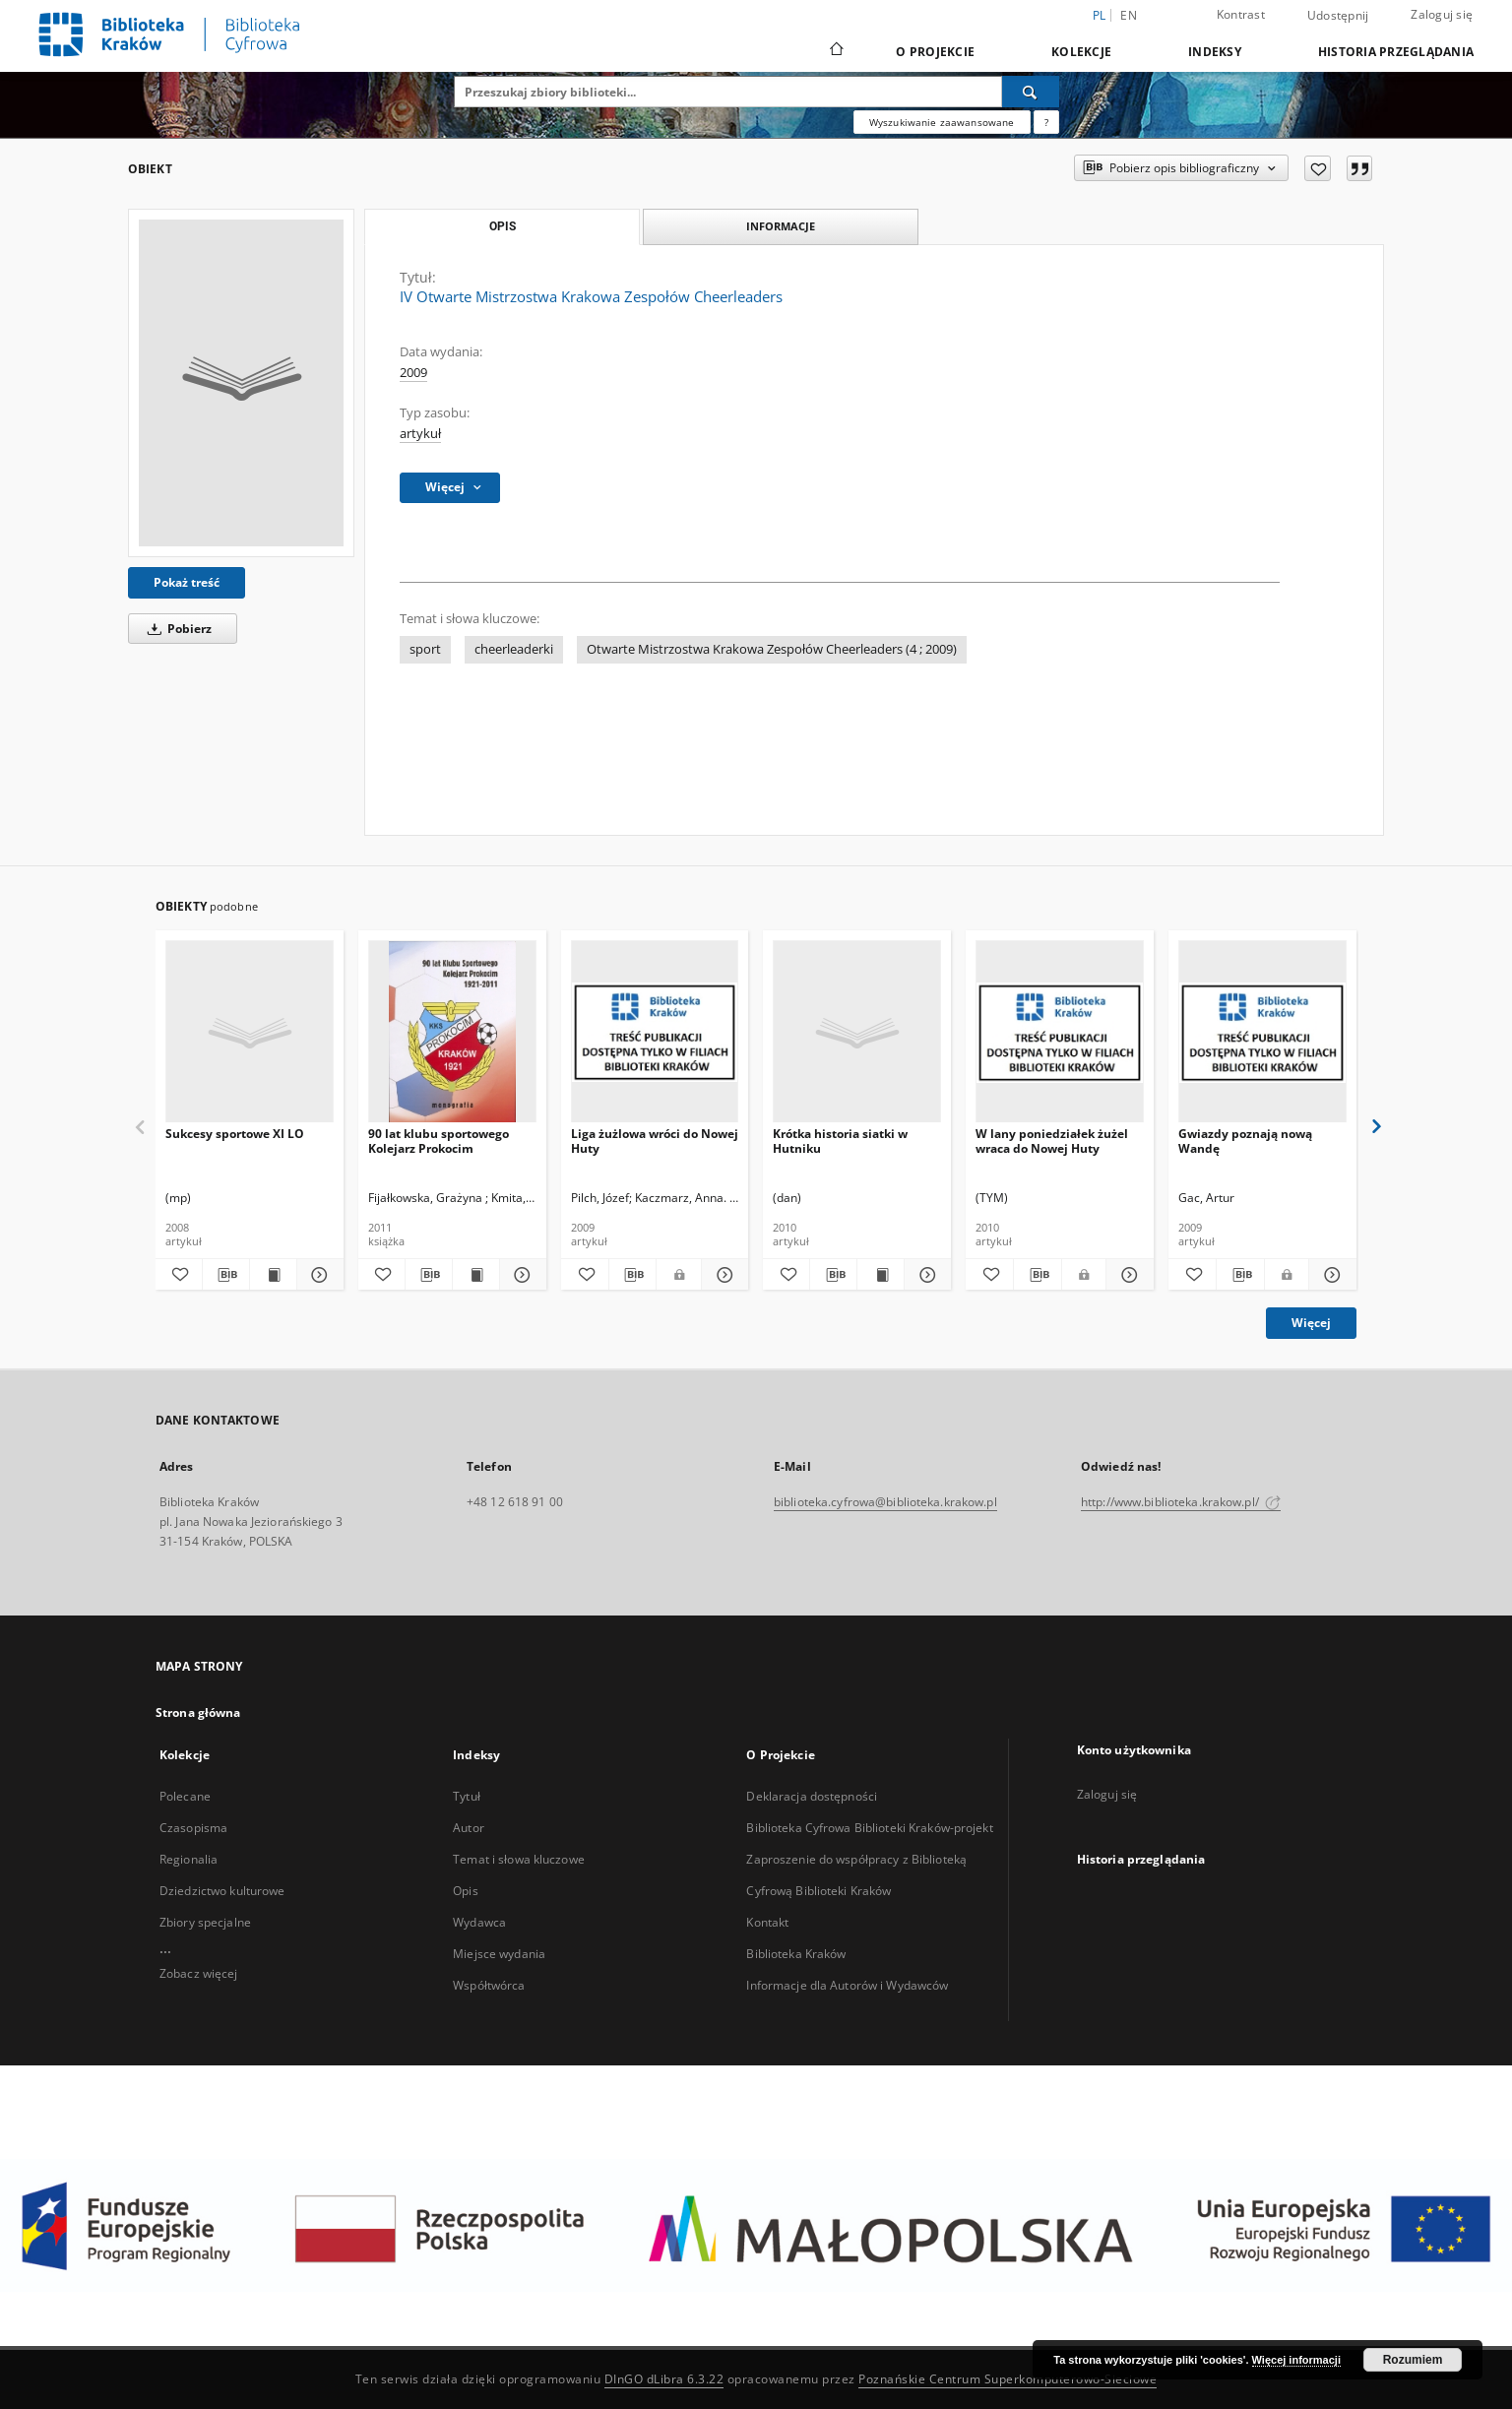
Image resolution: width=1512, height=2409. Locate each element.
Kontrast (1241, 14)
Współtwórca (489, 1985)
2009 (413, 372)
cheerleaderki (513, 649)
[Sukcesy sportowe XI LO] (249, 1032)
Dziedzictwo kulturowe (222, 1890)
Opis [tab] (502, 226)
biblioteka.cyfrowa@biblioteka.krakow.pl (885, 1501)
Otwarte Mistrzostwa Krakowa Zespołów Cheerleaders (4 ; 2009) (772, 649)
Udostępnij (1338, 16)
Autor (468, 1827)
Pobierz (176, 628)
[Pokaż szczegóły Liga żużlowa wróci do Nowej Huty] (722, 1275)
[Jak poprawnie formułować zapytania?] (1046, 122)
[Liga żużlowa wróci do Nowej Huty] (655, 1032)
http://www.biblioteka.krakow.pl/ (1181, 1501)
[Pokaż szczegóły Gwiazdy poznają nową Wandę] (1330, 1275)
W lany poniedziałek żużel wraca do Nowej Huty (1052, 1140)
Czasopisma (193, 1827)
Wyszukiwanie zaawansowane (942, 122)
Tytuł (466, 1796)
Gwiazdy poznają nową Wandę (1245, 1140)
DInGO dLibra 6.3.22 (664, 2379)
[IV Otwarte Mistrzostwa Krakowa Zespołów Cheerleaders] (241, 383)
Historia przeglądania (1396, 51)
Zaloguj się (1442, 14)
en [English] (1128, 15)
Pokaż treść (187, 582)
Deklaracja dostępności (811, 1796)
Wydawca (479, 1922)
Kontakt (767, 1922)
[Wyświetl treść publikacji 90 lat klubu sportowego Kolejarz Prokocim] (476, 1275)
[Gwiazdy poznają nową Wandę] (1262, 1032)
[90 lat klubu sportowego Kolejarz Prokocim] (452, 1032)
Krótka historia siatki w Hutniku (840, 1140)
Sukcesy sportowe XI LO (234, 1133)
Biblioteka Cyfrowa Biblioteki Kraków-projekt (869, 1827)
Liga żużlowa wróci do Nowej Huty (654, 1140)
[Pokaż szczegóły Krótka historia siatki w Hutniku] (925, 1275)
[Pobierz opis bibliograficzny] (226, 1275)
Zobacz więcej (198, 1973)
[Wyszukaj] (1030, 91)
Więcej (1311, 1322)
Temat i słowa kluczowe (519, 1859)
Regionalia (188, 1859)
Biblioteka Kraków (796, 1953)
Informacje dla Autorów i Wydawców (847, 1985)
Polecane (185, 1796)
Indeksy (1214, 51)
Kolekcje (1081, 51)
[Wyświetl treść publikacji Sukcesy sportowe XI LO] (273, 1275)
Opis (465, 1890)
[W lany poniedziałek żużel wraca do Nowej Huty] (1059, 1032)
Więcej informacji (1296, 2360)
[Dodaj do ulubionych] (1317, 168)
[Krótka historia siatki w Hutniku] (857, 1032)
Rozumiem (1413, 2360)
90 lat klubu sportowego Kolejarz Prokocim (438, 1140)
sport (425, 649)
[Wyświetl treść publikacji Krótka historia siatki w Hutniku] (880, 1275)
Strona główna (198, 1712)
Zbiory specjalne (205, 1922)
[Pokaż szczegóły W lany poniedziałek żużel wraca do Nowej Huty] (1127, 1275)
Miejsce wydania (499, 1953)
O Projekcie (935, 51)
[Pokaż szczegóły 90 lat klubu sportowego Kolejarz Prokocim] (520, 1275)
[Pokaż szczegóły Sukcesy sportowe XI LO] (317, 1275)
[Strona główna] (835, 51)
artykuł (420, 433)
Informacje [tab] (780, 226)
